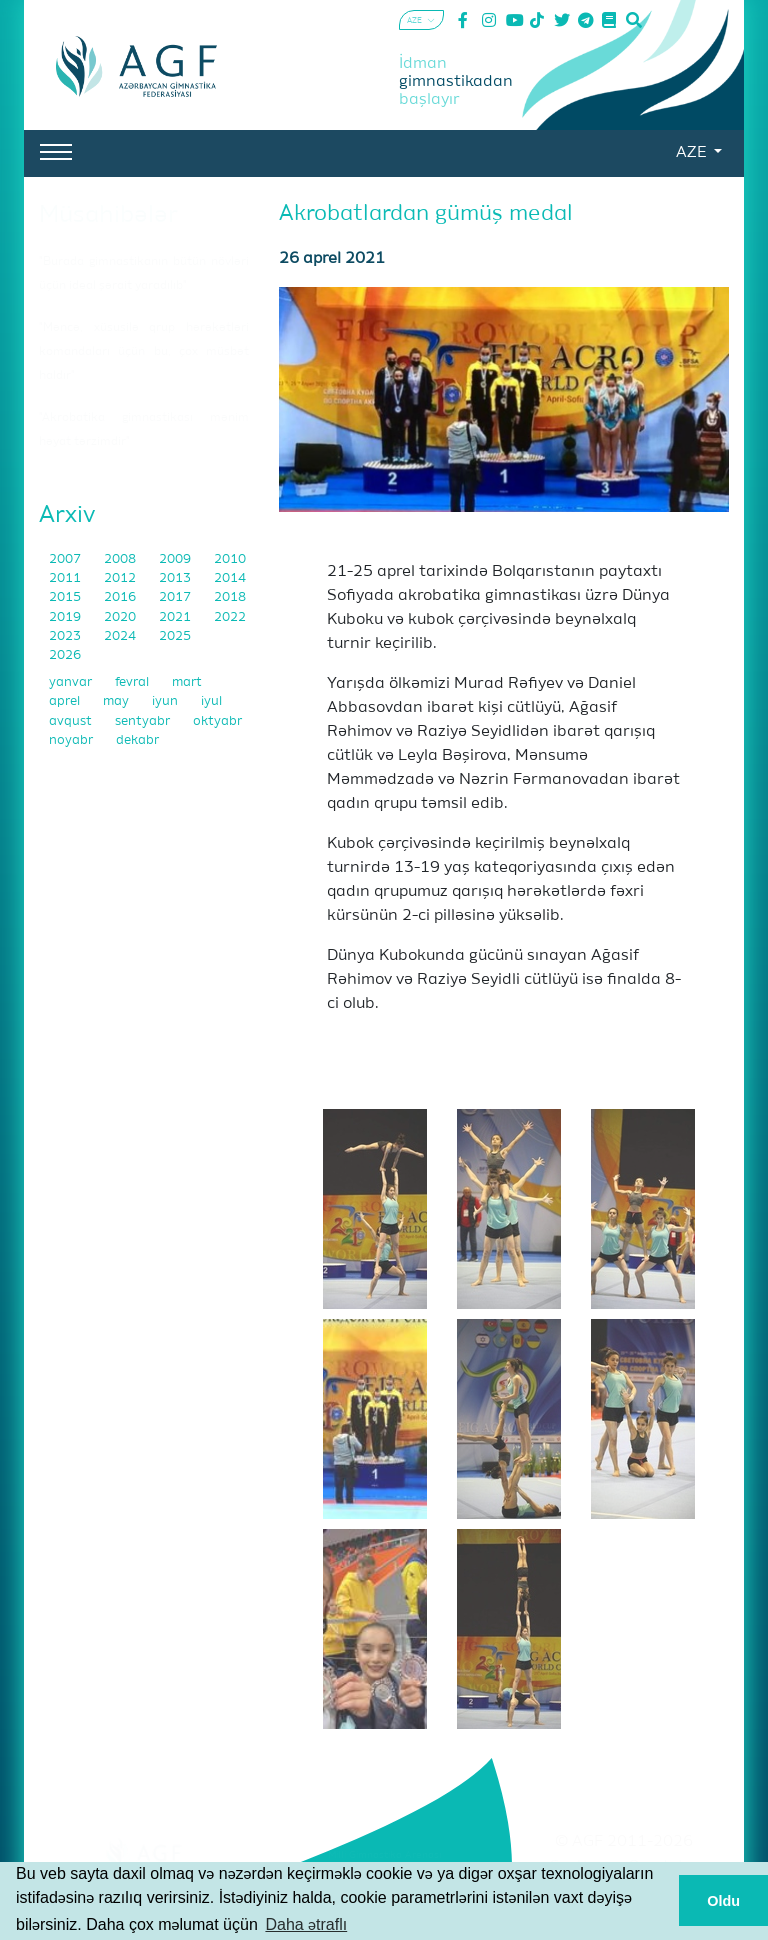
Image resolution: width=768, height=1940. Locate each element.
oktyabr (217, 721)
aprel (66, 701)
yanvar (72, 682)
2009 (176, 559)
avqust (72, 721)
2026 (65, 655)
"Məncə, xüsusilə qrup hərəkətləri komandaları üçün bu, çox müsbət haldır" (144, 352)
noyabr (72, 740)
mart (187, 682)
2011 (66, 578)
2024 (121, 636)
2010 (230, 559)
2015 (66, 597)
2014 (230, 578)
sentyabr (144, 721)
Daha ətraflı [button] (306, 1924)
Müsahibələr (108, 215)
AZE (693, 153)
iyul (211, 701)
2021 (176, 617)
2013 (176, 578)
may (117, 701)
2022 (230, 617)
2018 (230, 597)
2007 (66, 559)
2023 (66, 636)
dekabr (137, 740)
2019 (66, 617)
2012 (121, 578)
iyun (166, 701)
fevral (133, 682)
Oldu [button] (723, 1901)
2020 (121, 617)
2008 (121, 559)
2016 (121, 597)
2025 (175, 636)
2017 (176, 597)
